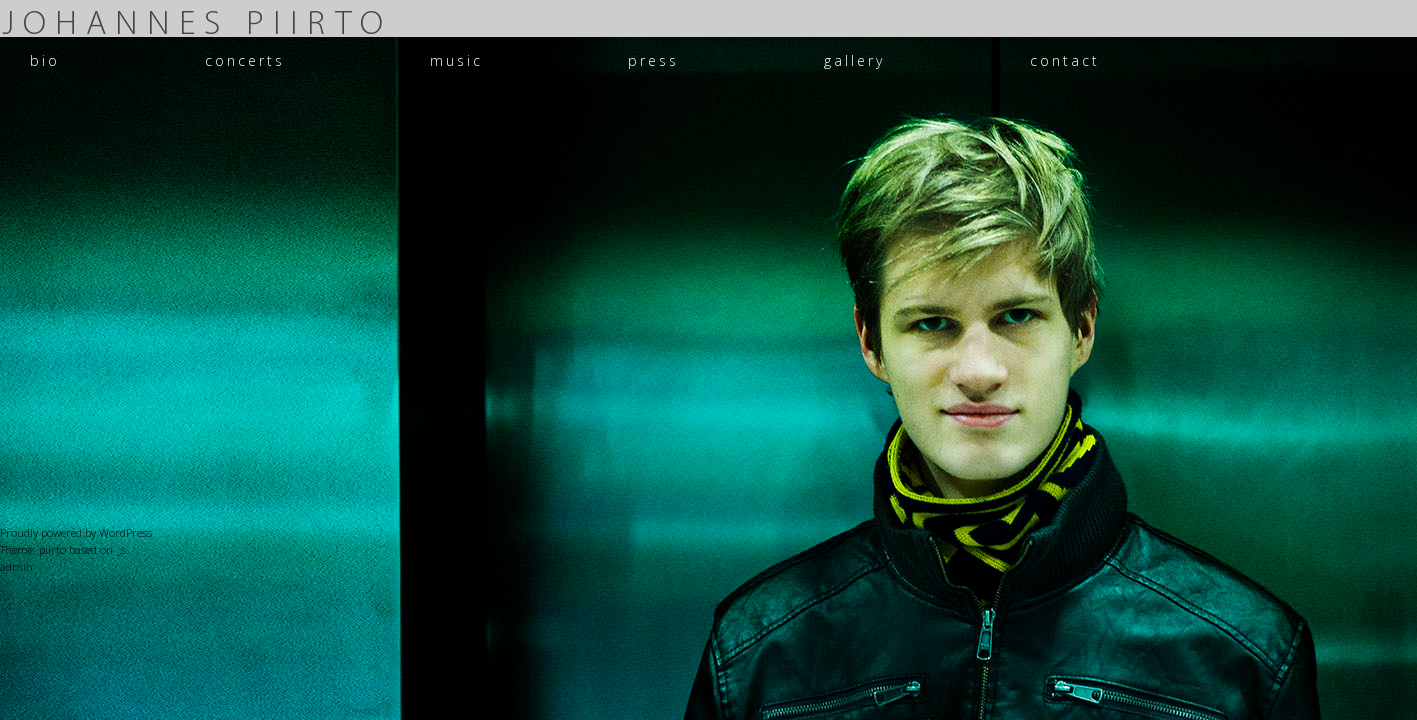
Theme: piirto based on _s (63, 549)
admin (16, 566)
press (653, 60)
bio (45, 60)
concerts (245, 60)
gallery (854, 60)
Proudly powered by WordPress (76, 532)
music (456, 60)
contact (1065, 60)
